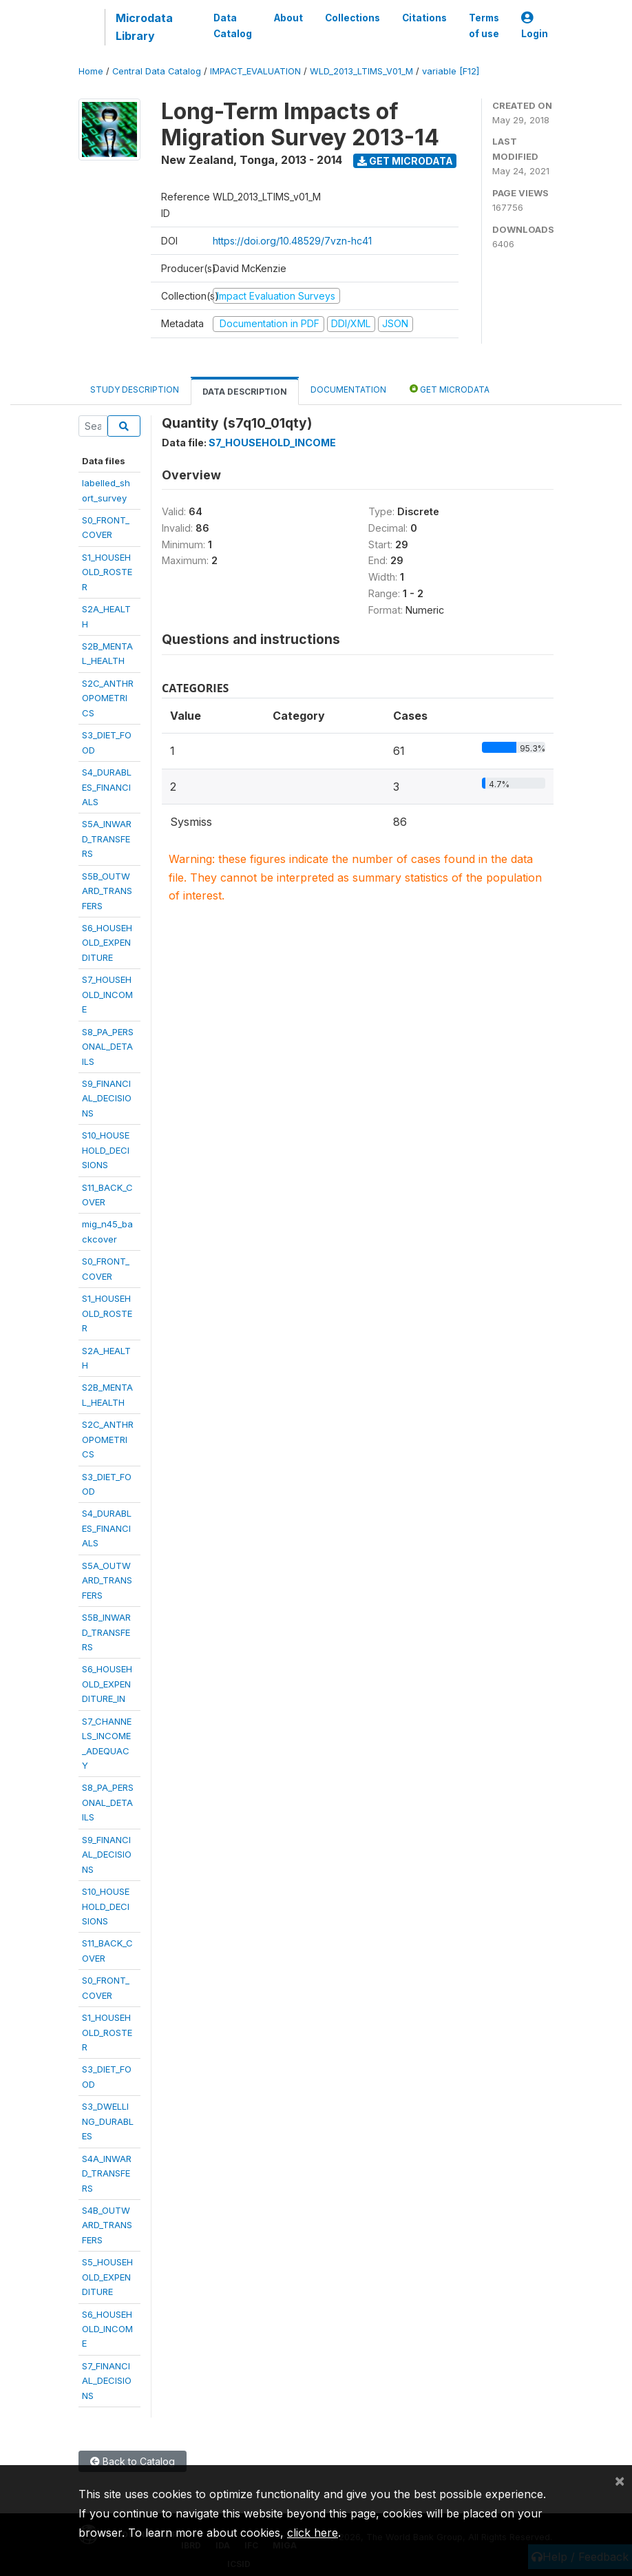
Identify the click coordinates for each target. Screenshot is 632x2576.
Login (534, 26)
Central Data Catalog (156, 71)
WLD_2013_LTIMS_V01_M (361, 71)
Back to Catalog (132, 2461)
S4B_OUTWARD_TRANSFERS (107, 2225)
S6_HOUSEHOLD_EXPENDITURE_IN (107, 1683)
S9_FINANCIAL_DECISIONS (106, 1098)
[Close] (619, 2480)
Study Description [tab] (134, 389)
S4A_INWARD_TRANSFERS (106, 2173)
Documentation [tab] (348, 389)
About (288, 17)
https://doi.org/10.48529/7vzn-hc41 (292, 241)
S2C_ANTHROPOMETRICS (108, 698)
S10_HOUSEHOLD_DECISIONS (105, 1150)
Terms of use (484, 25)
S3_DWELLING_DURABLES (108, 2121)
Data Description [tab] (244, 391)
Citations (424, 17)
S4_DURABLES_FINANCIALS (106, 787)
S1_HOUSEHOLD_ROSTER (107, 572)
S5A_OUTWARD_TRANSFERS (107, 1580)
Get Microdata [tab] (449, 389)
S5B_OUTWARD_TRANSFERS (107, 891)
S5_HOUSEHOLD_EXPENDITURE (107, 2276)
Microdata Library (144, 27)
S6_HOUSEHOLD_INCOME (107, 2329)
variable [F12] (450, 71)
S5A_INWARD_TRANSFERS (106, 838)
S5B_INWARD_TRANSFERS (106, 1632)
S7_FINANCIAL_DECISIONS (106, 2380)
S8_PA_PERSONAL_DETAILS (108, 1046)
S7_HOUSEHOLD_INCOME (107, 994)
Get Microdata (405, 161)
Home (90, 71)
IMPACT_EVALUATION (255, 71)
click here (312, 2532)
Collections (352, 17)
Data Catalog (232, 25)
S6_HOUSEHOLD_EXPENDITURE (107, 942)
